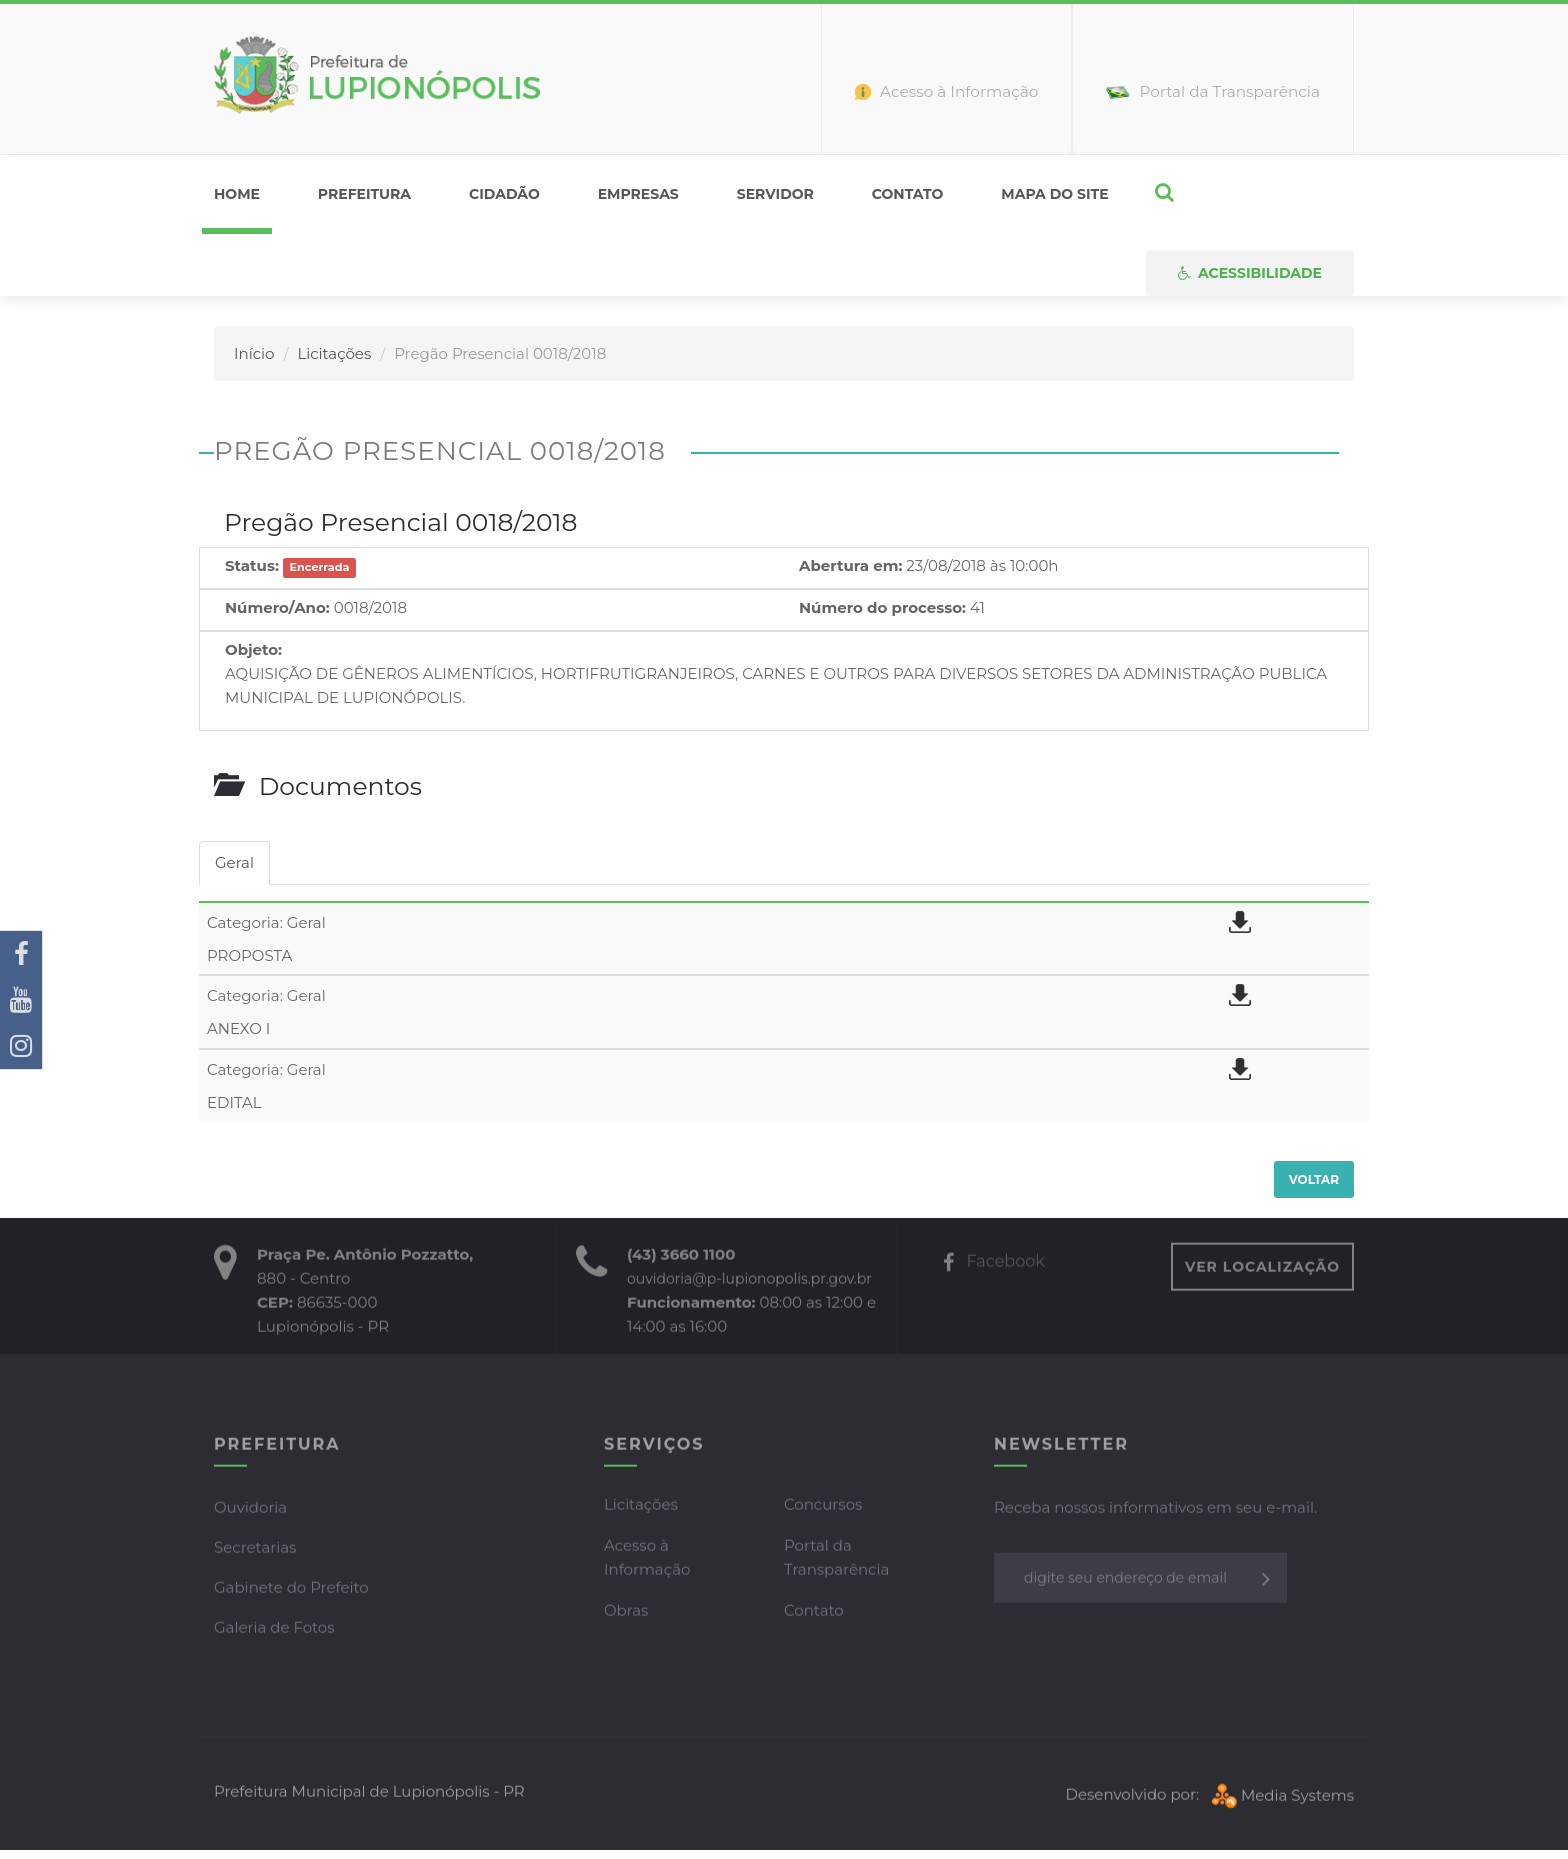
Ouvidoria (250, 1509)
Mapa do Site (1054, 194)
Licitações (334, 353)
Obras (626, 1612)
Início (254, 353)
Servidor (775, 194)
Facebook (994, 1263)
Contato (908, 194)
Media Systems (1280, 1797)
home (237, 194)
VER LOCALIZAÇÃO (1262, 1269)
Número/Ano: (277, 607)
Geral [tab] (234, 862)
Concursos (823, 1506)
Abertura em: (850, 565)
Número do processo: (882, 607)
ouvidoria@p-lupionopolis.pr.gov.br (749, 1281)
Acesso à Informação (647, 1559)
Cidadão (504, 194)
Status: (252, 565)
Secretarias (255, 1549)
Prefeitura (364, 194)
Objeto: (253, 649)
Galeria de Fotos (274, 1629)
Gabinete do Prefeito (291, 1589)
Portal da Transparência (836, 1559)
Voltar (1314, 1179)
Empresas (638, 194)
